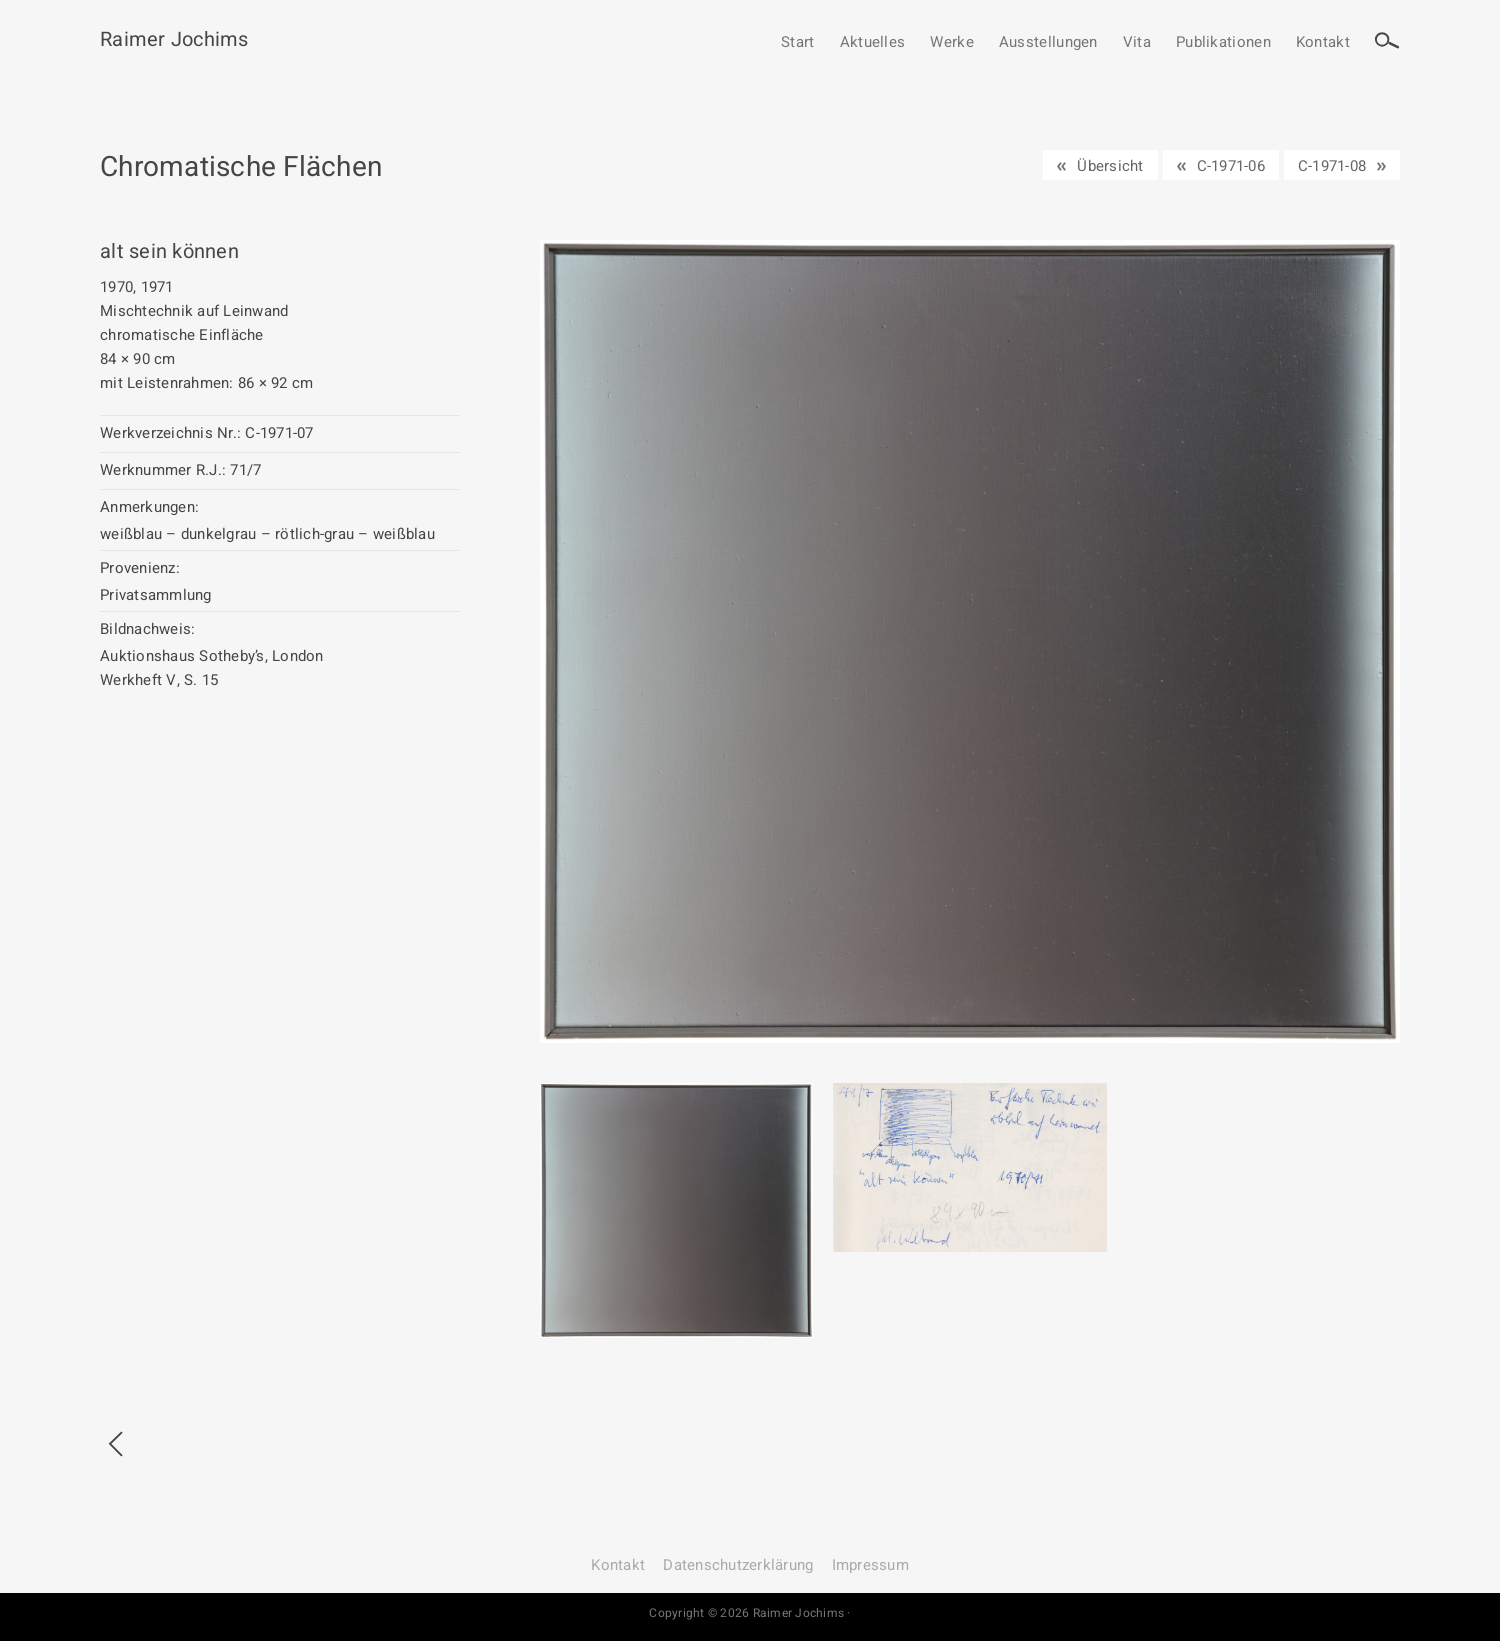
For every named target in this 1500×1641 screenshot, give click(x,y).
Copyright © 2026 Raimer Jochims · (749, 1613)
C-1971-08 (1332, 166)
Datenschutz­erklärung (738, 1565)
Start (798, 43)
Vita (1137, 43)
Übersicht (1110, 166)
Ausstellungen (1048, 43)
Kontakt (1323, 43)
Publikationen (1223, 43)
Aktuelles (873, 43)
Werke (952, 43)
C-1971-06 (1231, 166)
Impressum (870, 1565)
